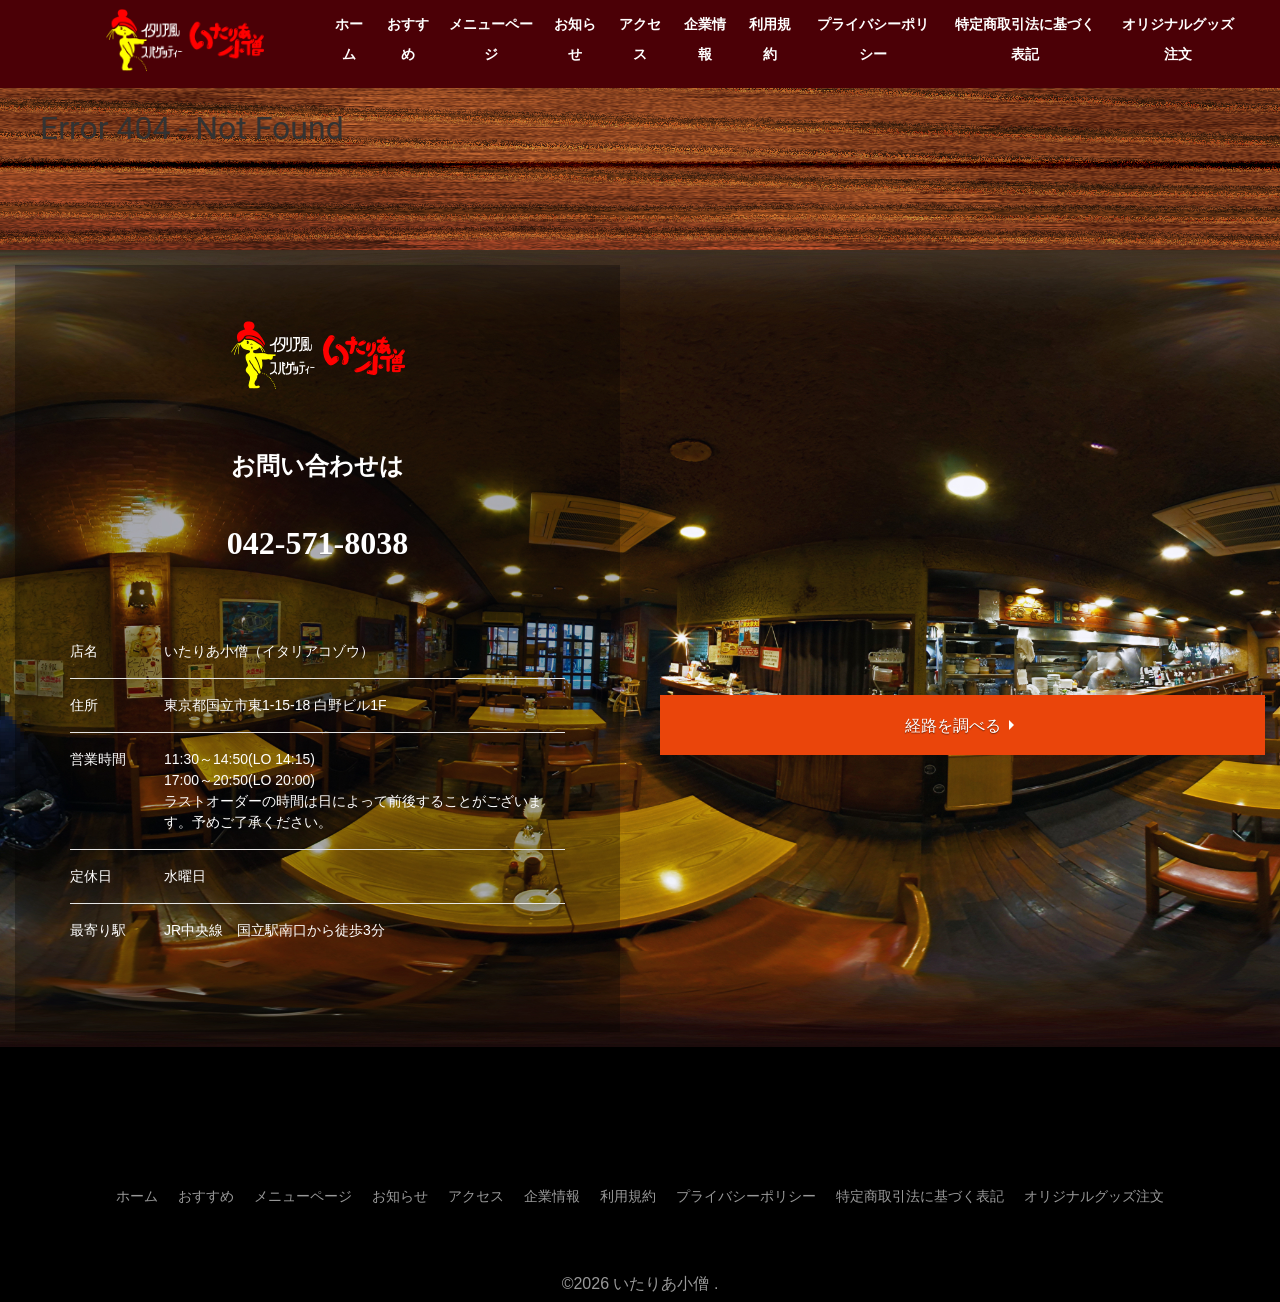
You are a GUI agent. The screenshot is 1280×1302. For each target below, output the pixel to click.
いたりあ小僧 (661, 1283)
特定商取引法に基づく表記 (1025, 39)
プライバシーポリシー (873, 39)
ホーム (349, 39)
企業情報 (705, 39)
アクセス (640, 39)
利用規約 (770, 39)
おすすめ (408, 39)
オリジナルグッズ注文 (1178, 39)
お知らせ (575, 39)
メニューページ (491, 39)
